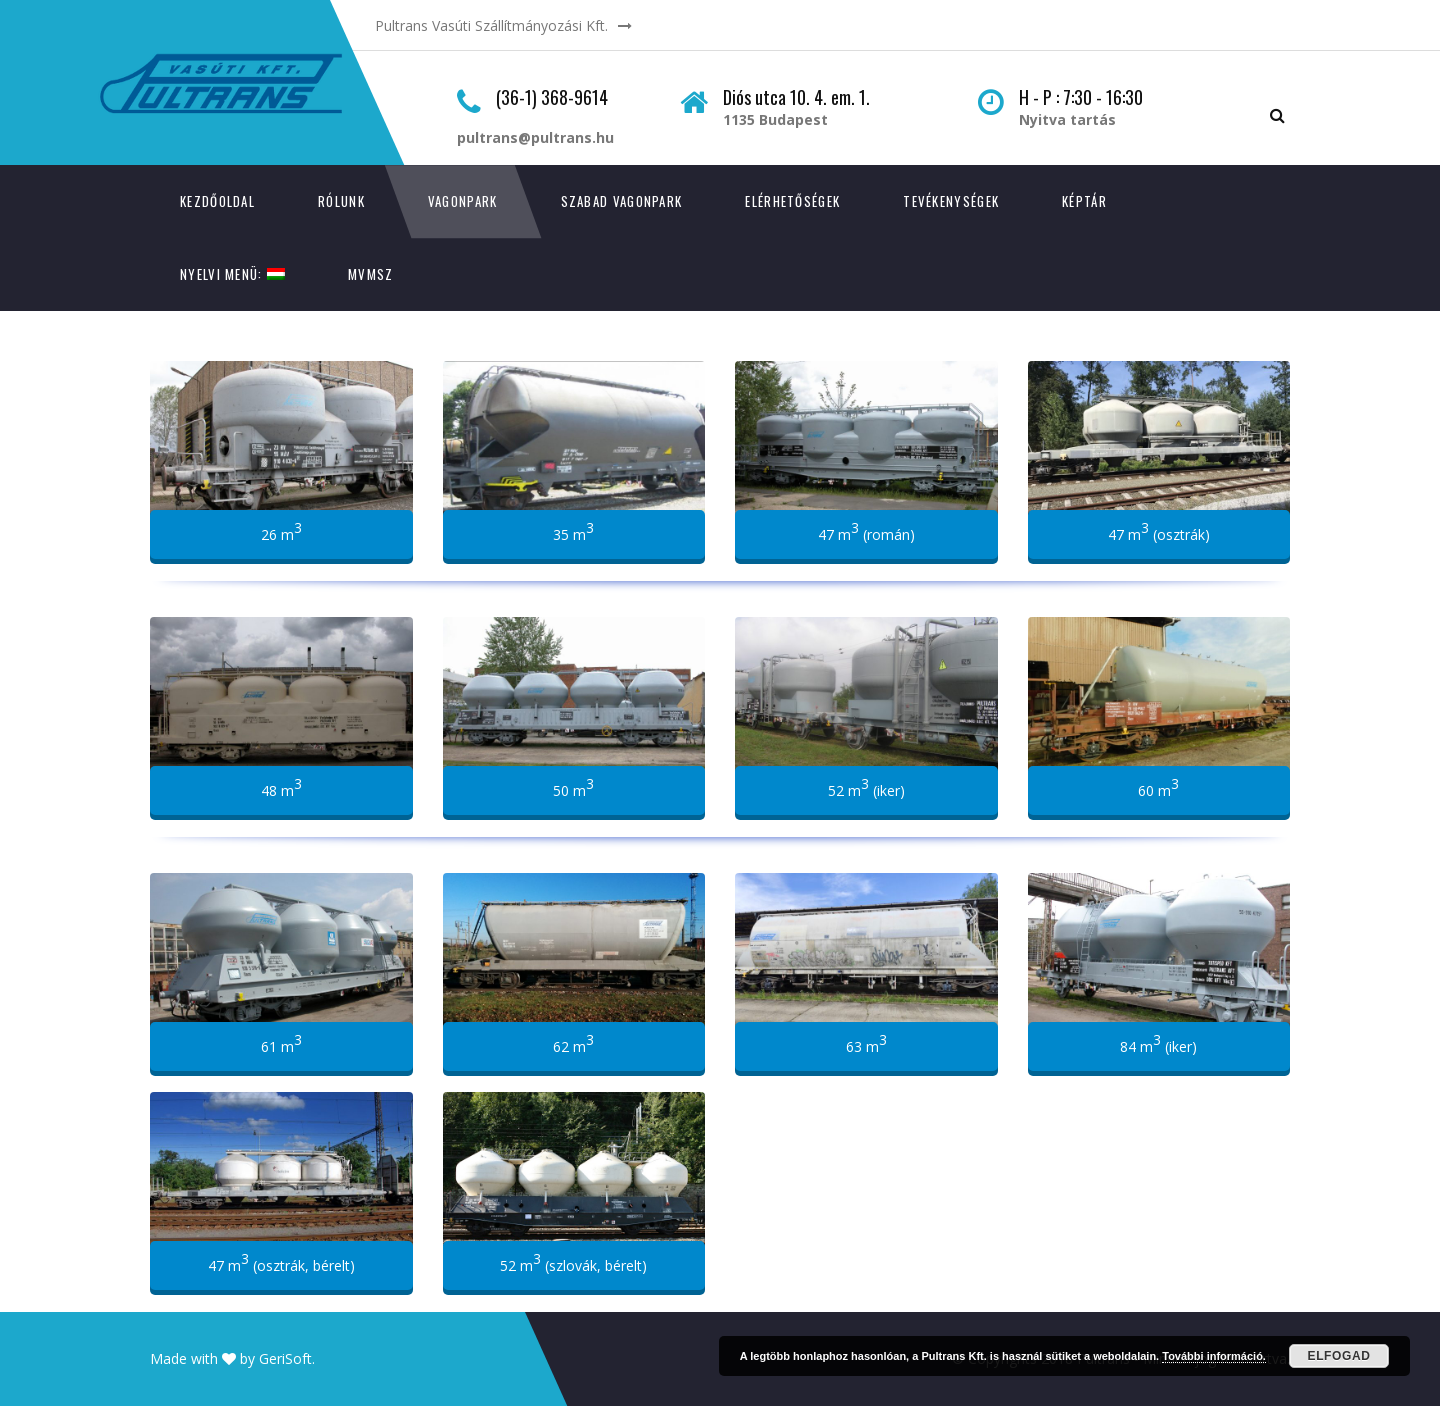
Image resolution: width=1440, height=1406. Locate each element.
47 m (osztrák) (1159, 531)
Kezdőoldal (217, 201)
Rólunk (341, 201)
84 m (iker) (1158, 1043)
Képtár (1084, 201)
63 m (866, 1043)
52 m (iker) (866, 787)
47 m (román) (866, 531)
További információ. (1214, 1356)
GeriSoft (285, 1358)
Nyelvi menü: (232, 274)
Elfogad (1339, 1356)
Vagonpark (463, 201)
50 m (573, 787)
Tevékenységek (951, 201)
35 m (573, 531)
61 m (281, 1043)
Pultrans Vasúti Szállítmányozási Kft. (491, 25)
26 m (281, 531)
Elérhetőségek (792, 201)
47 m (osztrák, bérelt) (281, 1262)
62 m (573, 1043)
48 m (281, 787)
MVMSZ (371, 274)
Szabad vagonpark (622, 201)
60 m (1158, 787)
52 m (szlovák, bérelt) (573, 1262)
